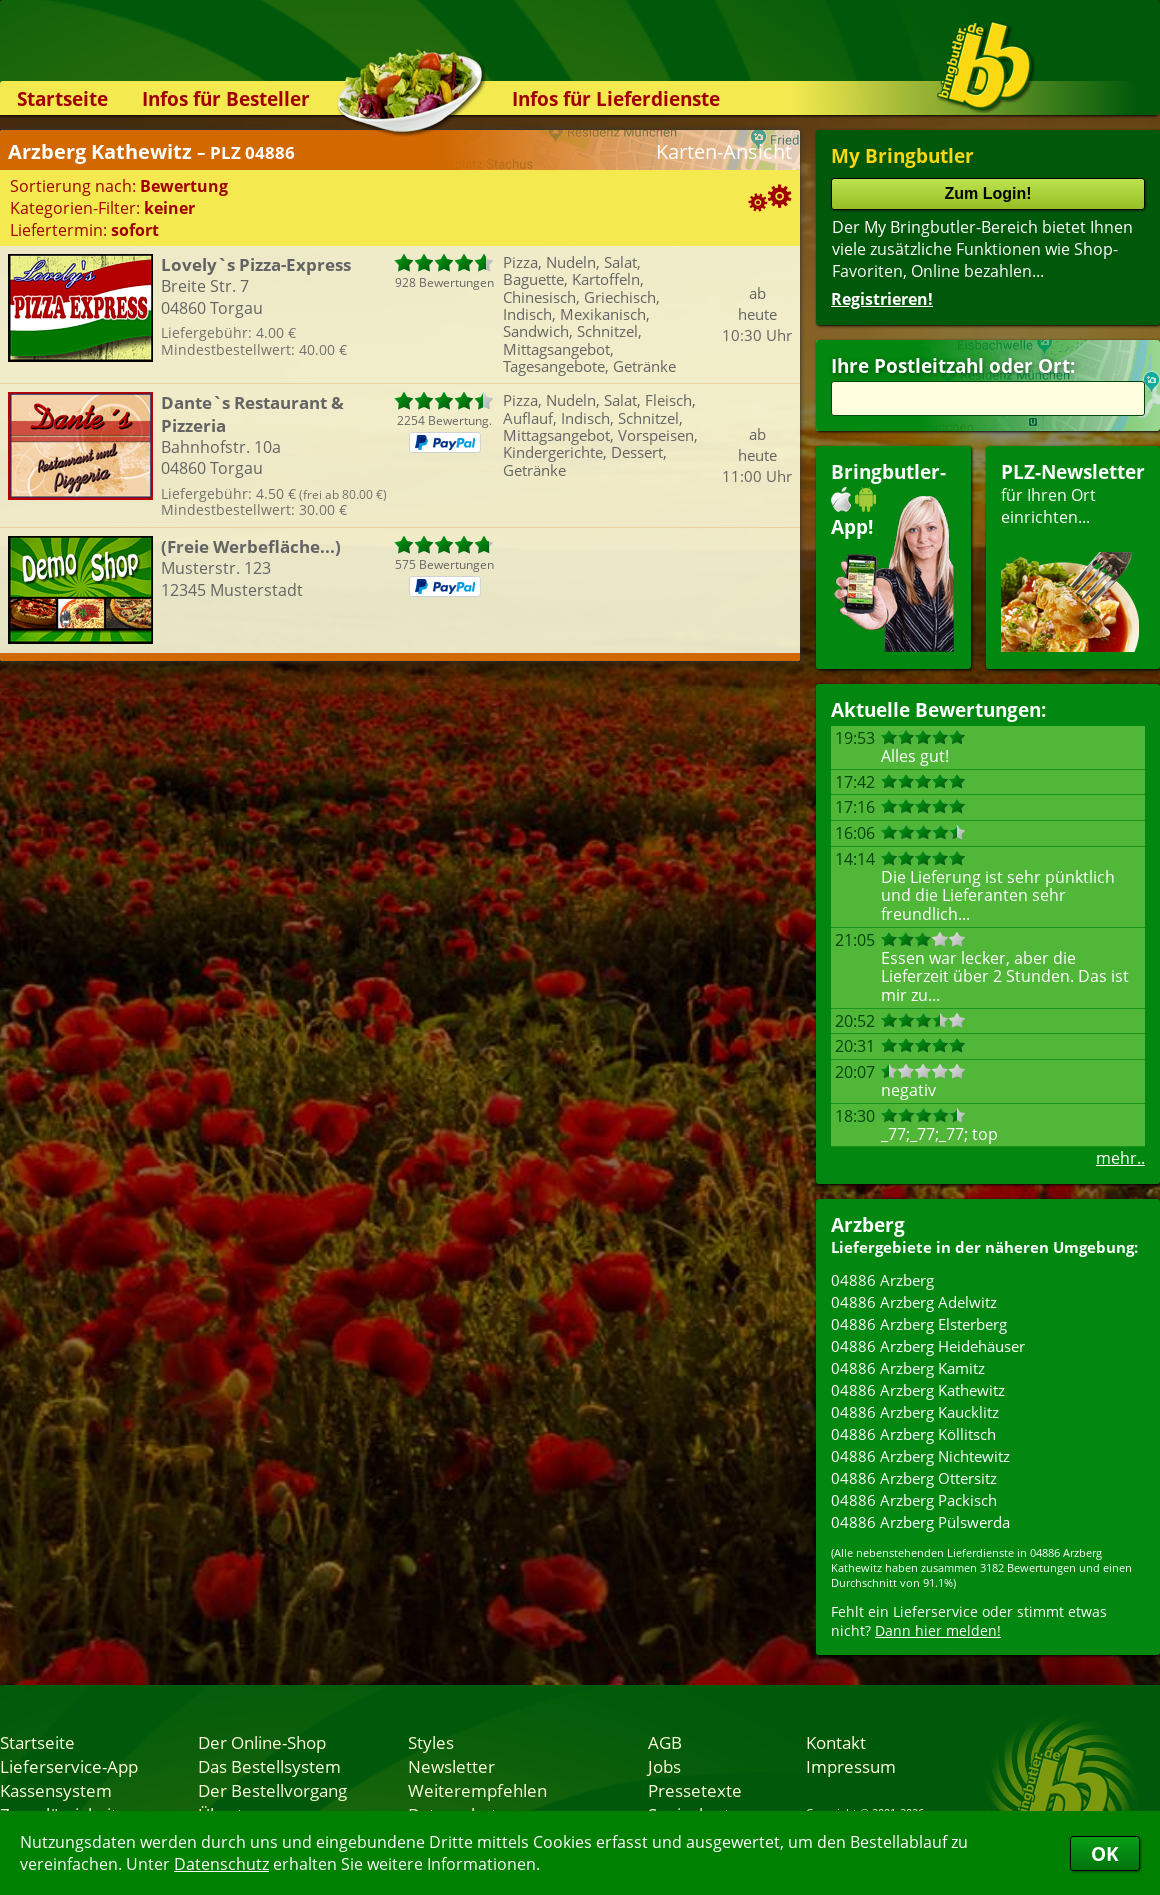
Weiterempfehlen (477, 1790)
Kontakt (836, 1742)
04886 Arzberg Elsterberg (919, 1324)
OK (1105, 1853)
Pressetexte (695, 1790)
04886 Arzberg (882, 1280)
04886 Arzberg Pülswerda (920, 1522)
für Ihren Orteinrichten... (1073, 555)
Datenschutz (221, 1864)
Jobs (664, 1766)
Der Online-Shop (262, 1742)
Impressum (851, 1766)
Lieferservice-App (69, 1766)
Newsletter (451, 1766)
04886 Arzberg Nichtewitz (920, 1456)
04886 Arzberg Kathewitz (918, 1390)
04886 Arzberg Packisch (914, 1500)
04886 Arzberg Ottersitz (914, 1478)
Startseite (62, 98)
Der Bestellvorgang (272, 1790)
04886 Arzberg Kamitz (908, 1368)
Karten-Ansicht (724, 151)
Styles (431, 1742)
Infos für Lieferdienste (616, 98)
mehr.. (1120, 1158)
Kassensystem (56, 1790)
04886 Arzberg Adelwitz (914, 1302)
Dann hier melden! (938, 1630)
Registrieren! (882, 299)
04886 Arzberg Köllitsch (913, 1434)
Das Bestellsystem (269, 1766)
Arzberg (868, 1224)
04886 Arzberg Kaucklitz (915, 1412)
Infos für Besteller (226, 98)
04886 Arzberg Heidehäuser (928, 1346)
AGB (665, 1742)
